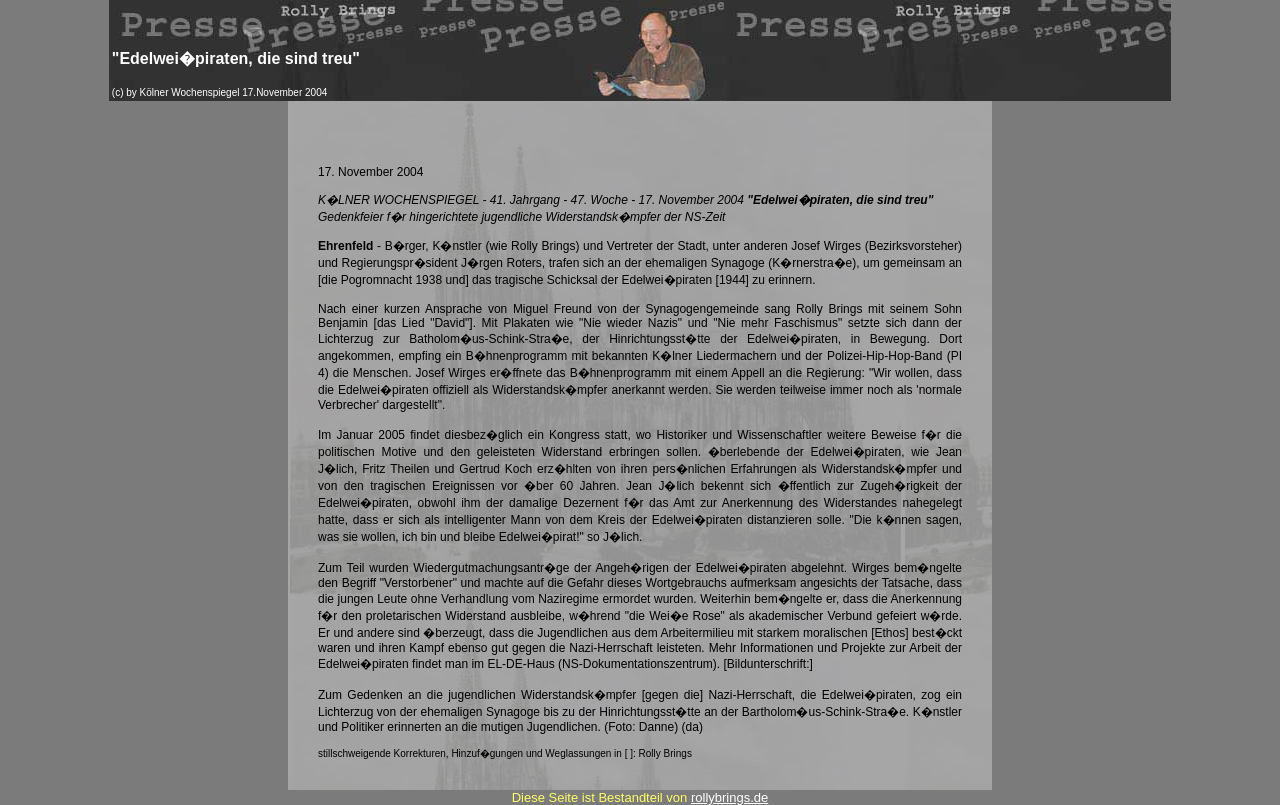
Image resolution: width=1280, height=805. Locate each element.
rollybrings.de (729, 797)
